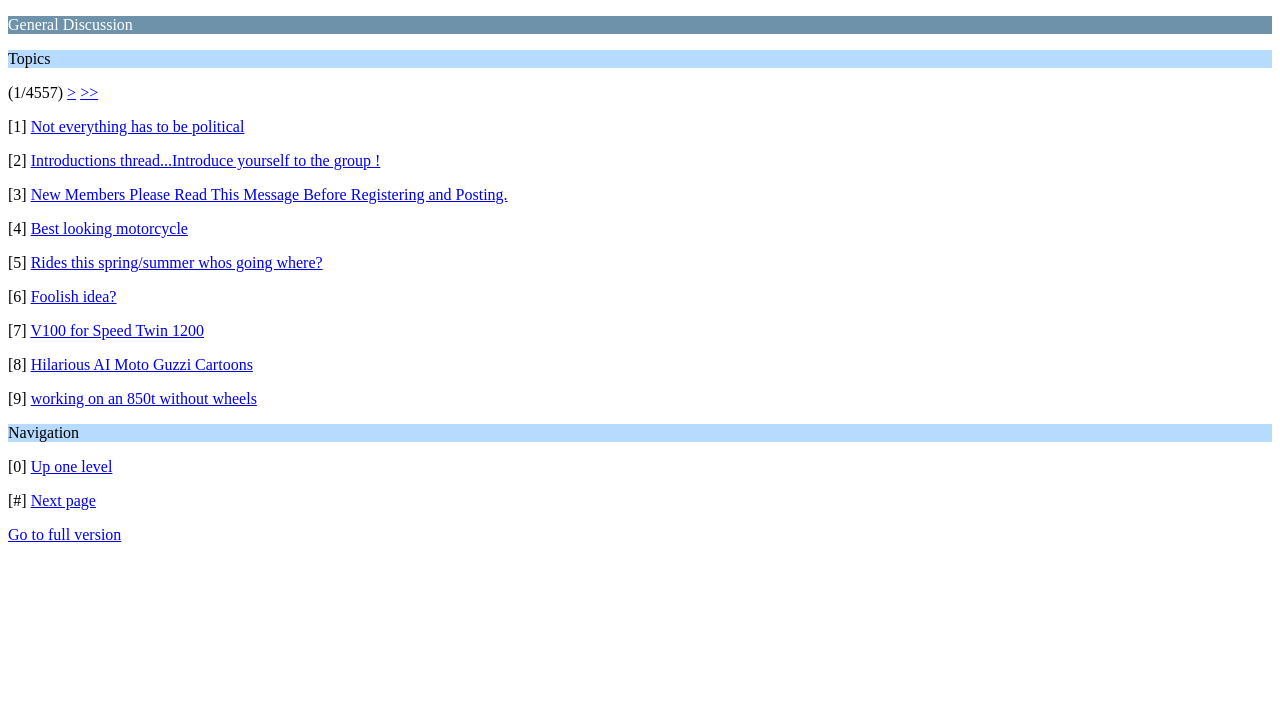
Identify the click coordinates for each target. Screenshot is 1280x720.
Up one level (72, 466)
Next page (63, 500)
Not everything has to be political (138, 126)
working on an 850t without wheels (144, 398)
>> (89, 92)
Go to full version (64, 534)
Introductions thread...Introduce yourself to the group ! (206, 160)
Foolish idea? (74, 296)
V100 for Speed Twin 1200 (117, 330)
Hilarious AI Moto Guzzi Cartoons (142, 364)
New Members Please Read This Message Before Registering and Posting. (269, 194)
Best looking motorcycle (109, 228)
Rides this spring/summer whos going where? (177, 262)
